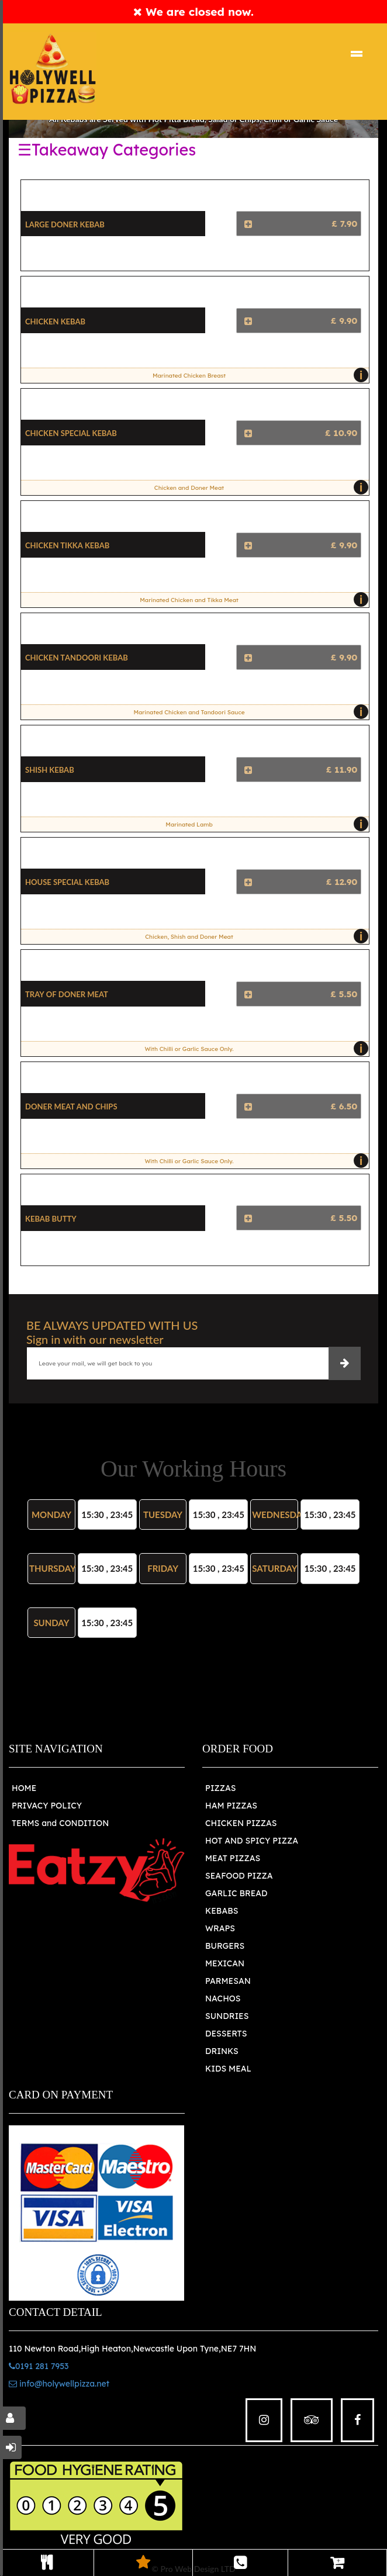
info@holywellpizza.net (59, 2383)
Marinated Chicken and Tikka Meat (251, 599)
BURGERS (224, 1946)
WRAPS (220, 1928)
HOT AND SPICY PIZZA (251, 1840)
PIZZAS (220, 1788)
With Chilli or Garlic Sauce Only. (253, 1048)
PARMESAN (228, 1981)
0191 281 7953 (39, 2366)
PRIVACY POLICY (47, 1805)
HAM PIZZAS (231, 1805)
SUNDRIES (226, 2016)
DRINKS (222, 2051)
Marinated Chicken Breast (258, 375)
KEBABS (221, 1911)
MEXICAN (224, 1963)
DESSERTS (226, 2033)
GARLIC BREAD (236, 1893)
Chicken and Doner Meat (258, 487)
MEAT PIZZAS (232, 1858)
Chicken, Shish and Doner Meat (253, 936)
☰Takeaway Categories (107, 150)
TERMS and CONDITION (60, 1823)
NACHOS (222, 1998)
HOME (24, 1788)
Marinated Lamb (263, 824)
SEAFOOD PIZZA (239, 1875)
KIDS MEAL (228, 2068)
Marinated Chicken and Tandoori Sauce (247, 712)
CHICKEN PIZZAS (241, 1823)
